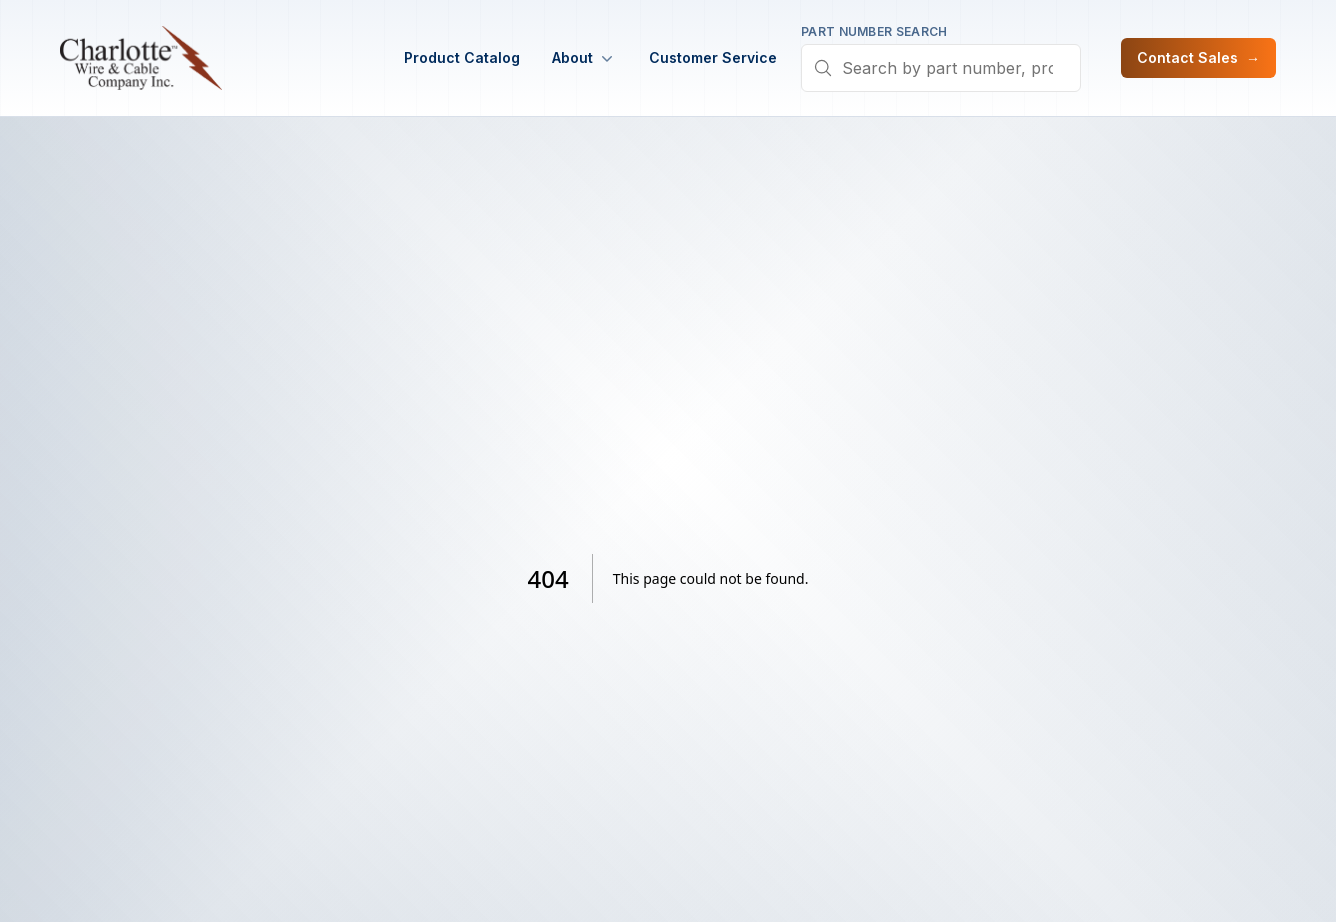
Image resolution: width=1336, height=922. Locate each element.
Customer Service (713, 57)
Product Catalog (462, 57)
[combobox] (941, 68)
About (584, 58)
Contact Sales (1198, 58)
